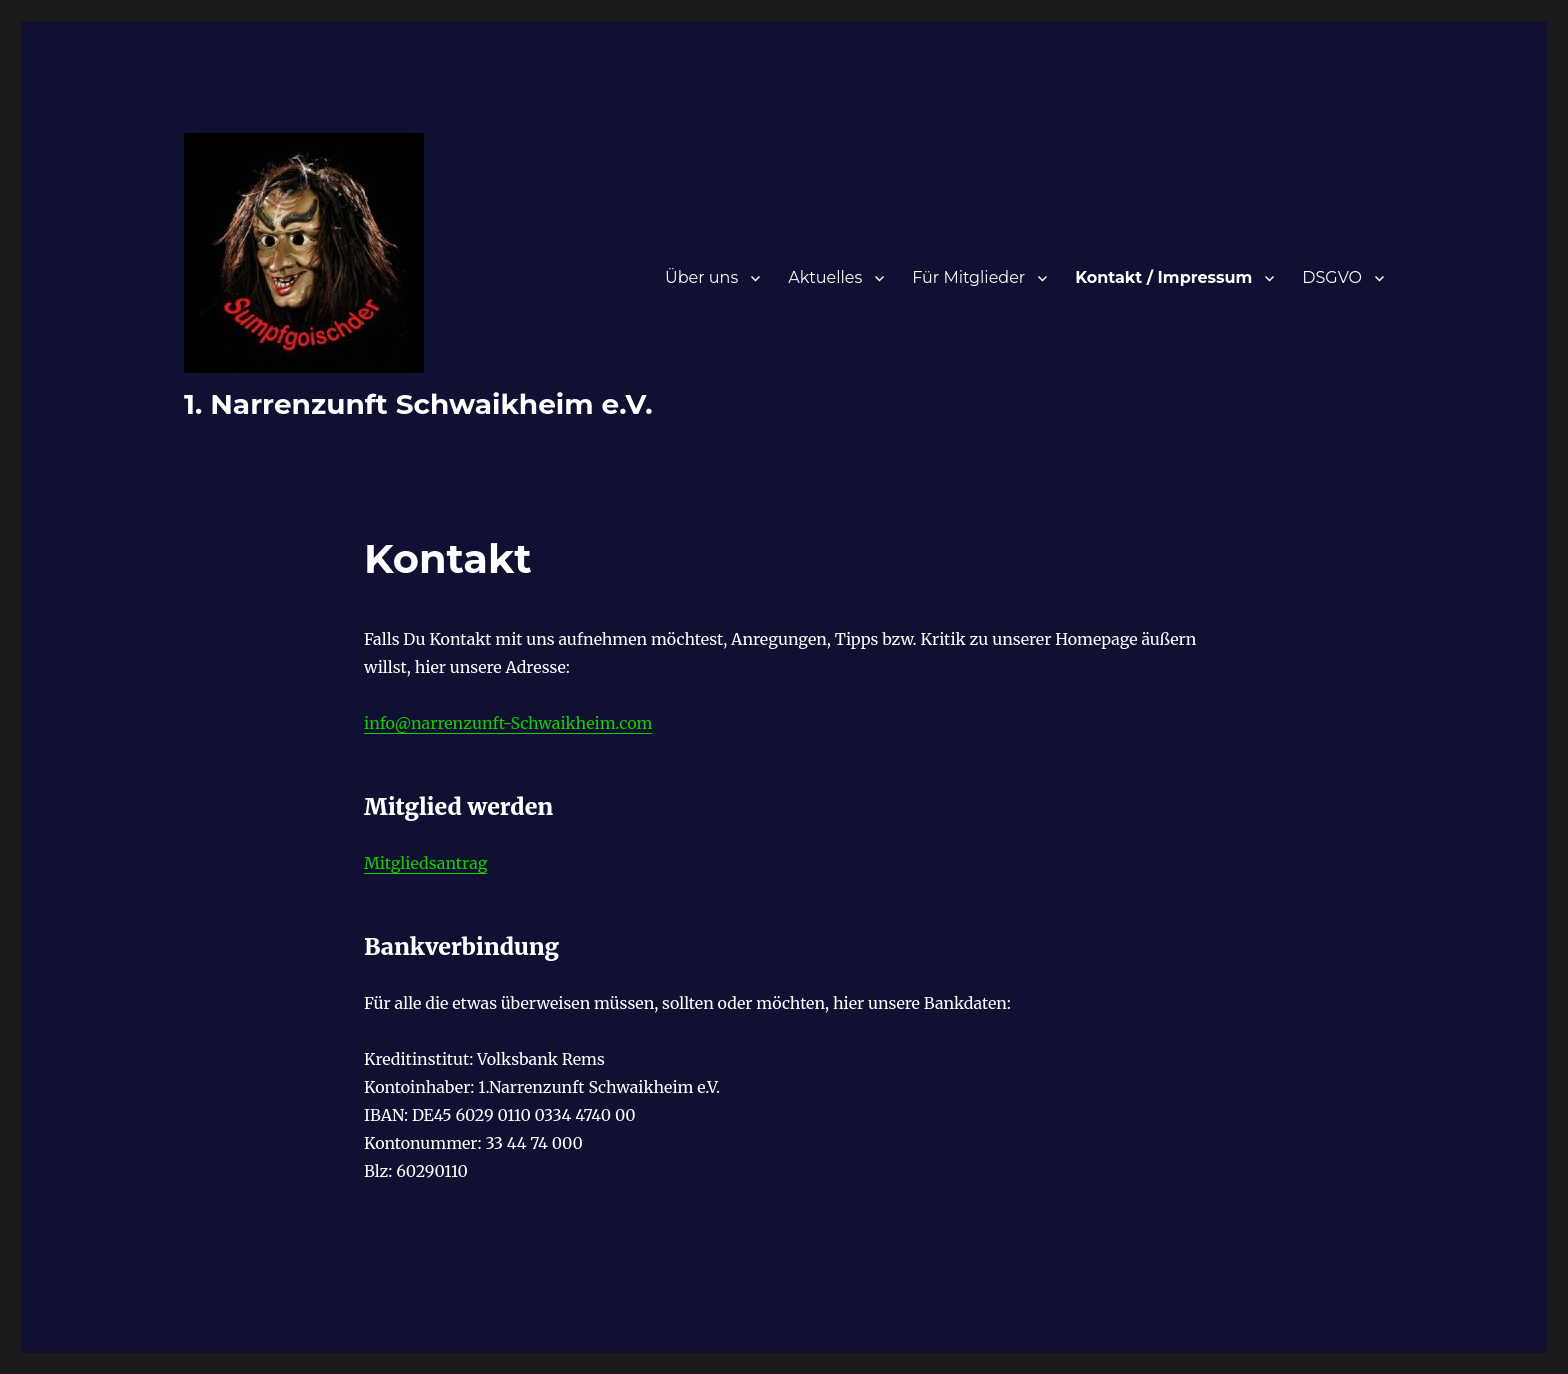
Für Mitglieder (968, 277)
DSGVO (1332, 277)
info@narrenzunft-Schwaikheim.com (508, 723)
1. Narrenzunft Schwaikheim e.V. (418, 404)
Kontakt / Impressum (1163, 277)
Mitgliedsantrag (425, 863)
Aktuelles (825, 277)
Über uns (701, 277)
